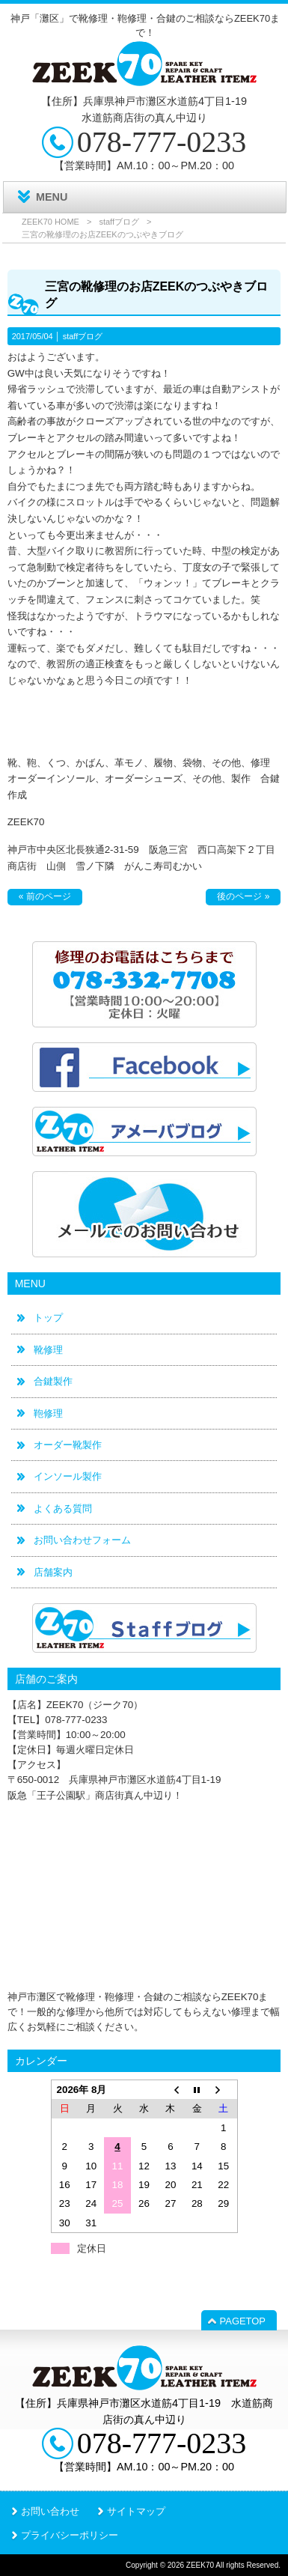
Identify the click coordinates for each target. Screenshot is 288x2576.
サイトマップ (136, 2511)
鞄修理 (48, 1413)
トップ (48, 1317)
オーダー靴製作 (68, 1444)
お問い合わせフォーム (82, 1540)
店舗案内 (53, 1572)
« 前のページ (45, 896)
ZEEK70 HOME (50, 221)
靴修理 (48, 1349)
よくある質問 (63, 1508)
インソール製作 (68, 1476)
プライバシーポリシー (69, 2535)
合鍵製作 (53, 1381)
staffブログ (119, 221)
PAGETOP (243, 2321)
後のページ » (243, 896)
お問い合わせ (50, 2511)
